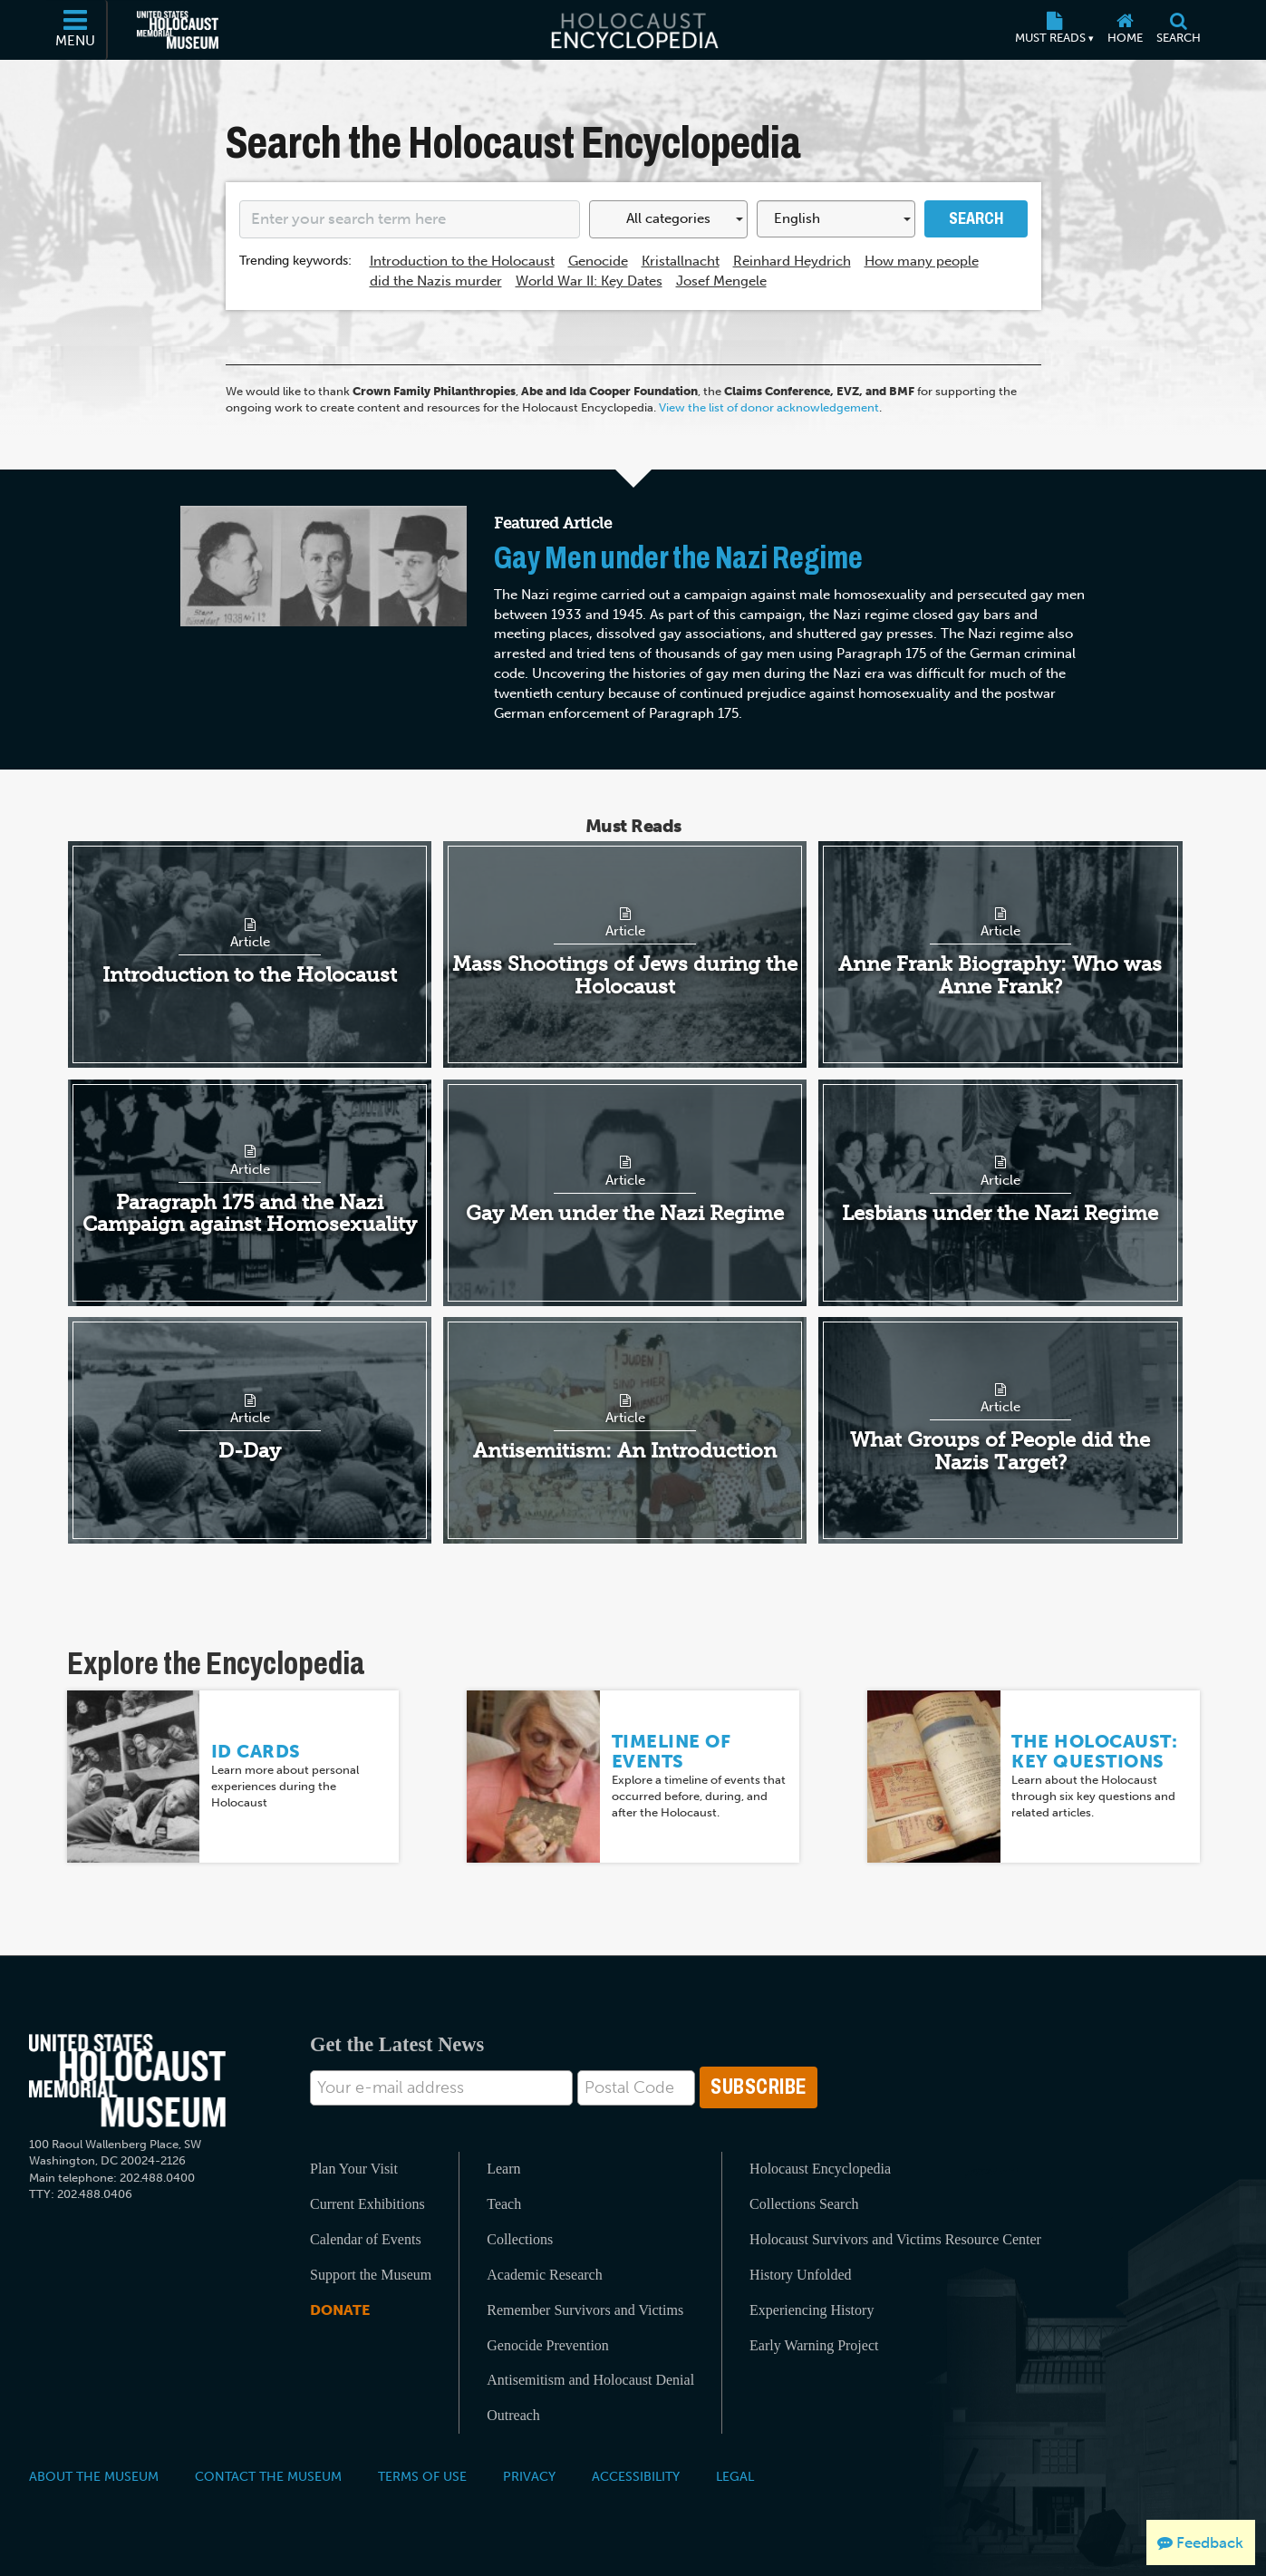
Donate (340, 2310)
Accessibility (636, 2476)
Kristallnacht (681, 261)
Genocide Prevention (548, 2345)
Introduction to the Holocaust (462, 261)
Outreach (513, 2415)
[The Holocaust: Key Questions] (933, 1776)
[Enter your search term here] (409, 219)
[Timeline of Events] (533, 1776)
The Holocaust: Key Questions (1094, 1751)
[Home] (1125, 30)
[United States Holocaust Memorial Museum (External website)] (177, 30)
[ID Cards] (133, 1776)
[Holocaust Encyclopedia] (633, 30)
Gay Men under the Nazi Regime (678, 558)
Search (976, 218)
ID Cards (256, 1751)
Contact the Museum (268, 2476)
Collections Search (803, 2204)
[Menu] (76, 30)
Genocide (598, 261)
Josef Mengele (721, 281)
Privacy (529, 2476)
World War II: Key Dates (589, 281)
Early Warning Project (813, 2345)
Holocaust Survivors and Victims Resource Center (895, 2239)
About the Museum (94, 2476)
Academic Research (544, 2274)
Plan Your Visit (354, 2168)
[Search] (1179, 30)
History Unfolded (800, 2274)
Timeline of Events (671, 1751)
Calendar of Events (365, 2239)
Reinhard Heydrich (792, 261)
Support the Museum (370, 2274)
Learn (503, 2168)
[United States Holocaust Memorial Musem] (127, 2080)
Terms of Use (422, 2476)
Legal (735, 2476)
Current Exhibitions (367, 2204)
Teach (504, 2204)
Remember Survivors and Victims (585, 2310)
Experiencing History (811, 2310)
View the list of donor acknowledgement (769, 407)
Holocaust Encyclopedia (820, 2168)
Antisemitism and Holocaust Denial (590, 2379)
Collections (520, 2239)
